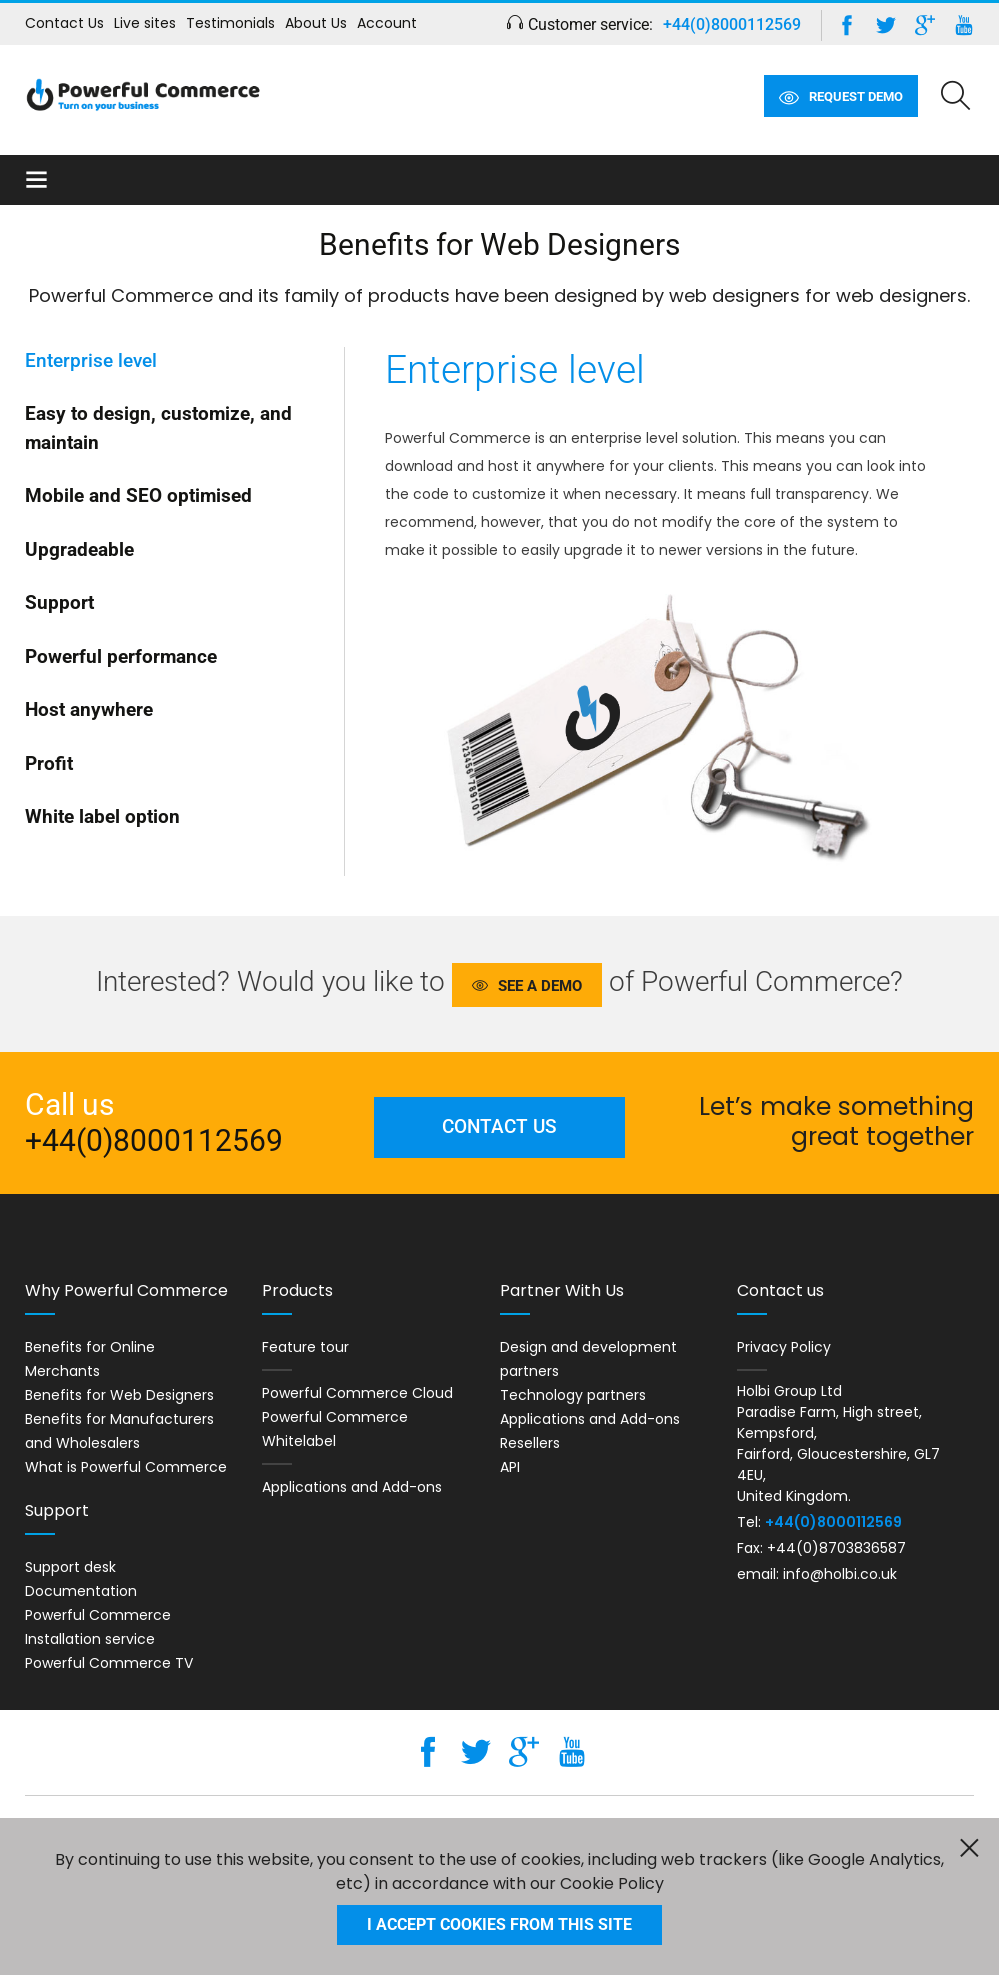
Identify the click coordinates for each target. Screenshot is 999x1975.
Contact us (499, 1126)
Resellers (530, 1443)
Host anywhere (89, 709)
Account (387, 23)
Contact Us (64, 23)
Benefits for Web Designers (119, 1395)
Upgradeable (79, 549)
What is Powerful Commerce (126, 1467)
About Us (316, 23)
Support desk (70, 1567)
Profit (49, 763)
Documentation (81, 1591)
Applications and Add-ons (352, 1487)
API (510, 1467)
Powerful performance (121, 656)
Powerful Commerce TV (109, 1663)
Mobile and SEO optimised (138, 495)
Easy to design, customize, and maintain (158, 428)
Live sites (145, 23)
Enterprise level (91, 360)
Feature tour (305, 1347)
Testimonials (230, 23)
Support (59, 602)
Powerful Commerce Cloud (357, 1393)
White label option (102, 816)
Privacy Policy (784, 1347)
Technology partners (573, 1395)
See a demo (540, 986)
